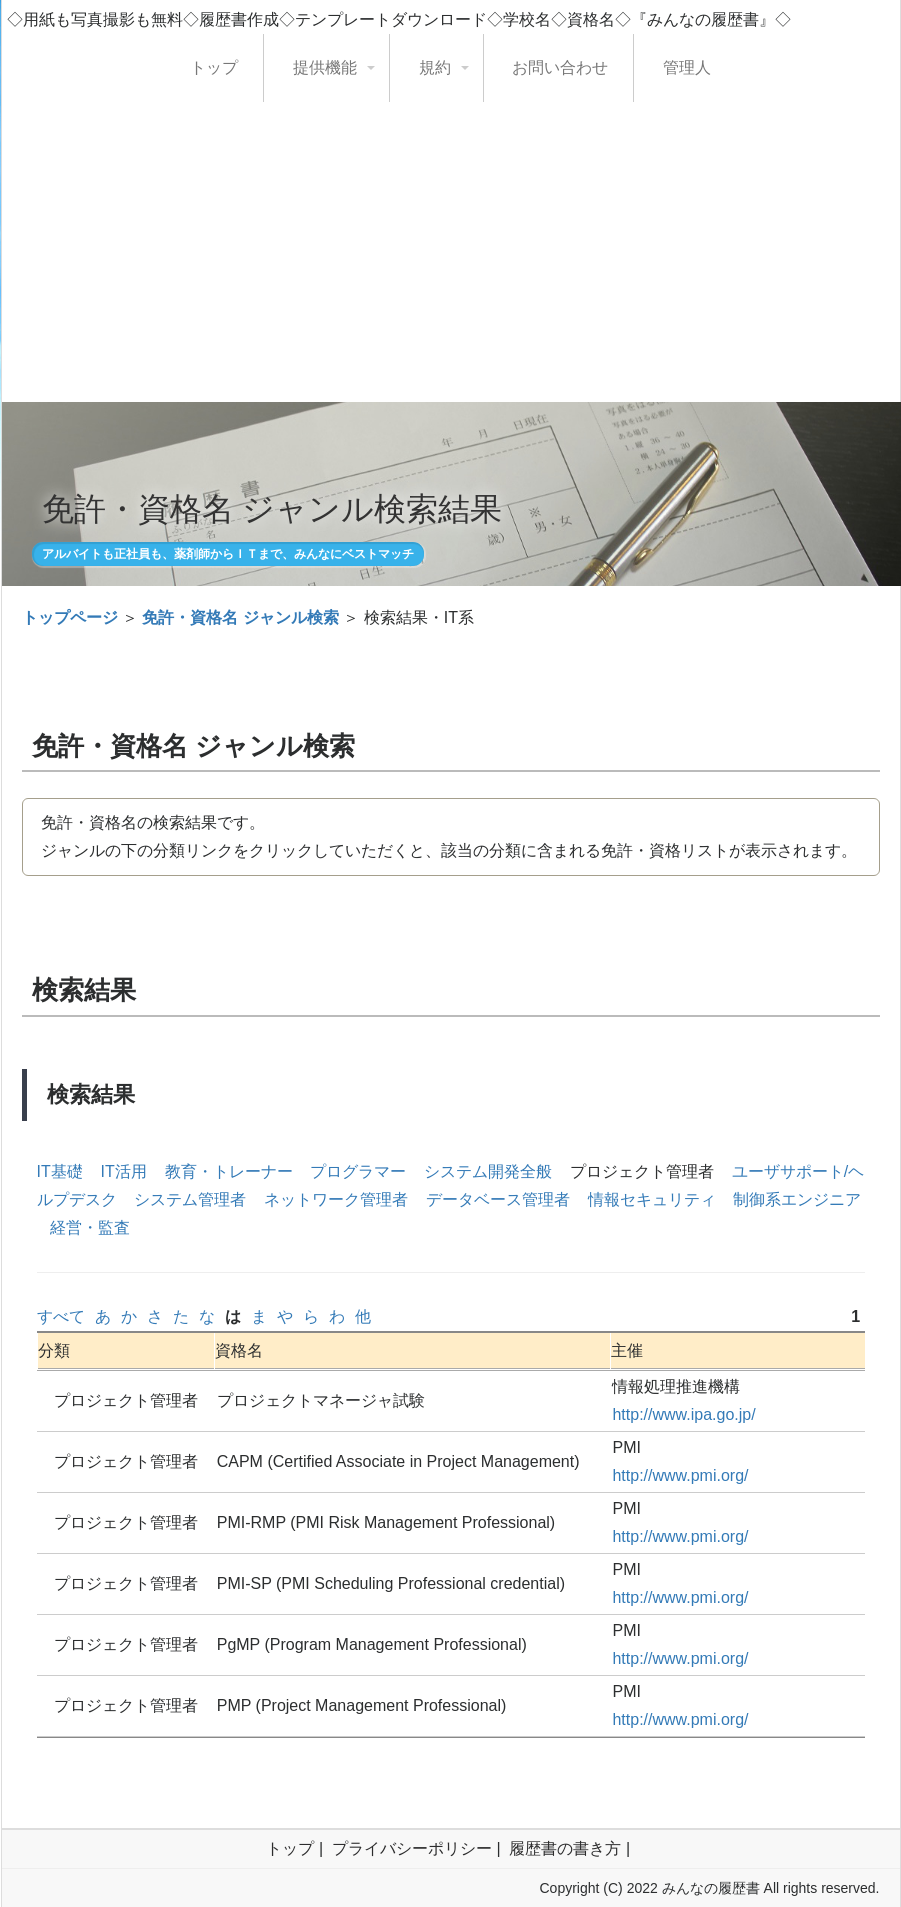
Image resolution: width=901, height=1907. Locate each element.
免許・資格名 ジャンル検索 (240, 617)
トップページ (70, 617)
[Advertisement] (451, 252)
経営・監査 (90, 1227)
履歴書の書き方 (565, 1848)
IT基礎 (60, 1171)
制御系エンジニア (797, 1199)
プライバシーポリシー (412, 1848)
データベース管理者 (498, 1199)
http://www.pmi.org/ (680, 1475)
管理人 (687, 67)
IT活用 (124, 1171)
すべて (61, 1316)
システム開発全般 (488, 1171)
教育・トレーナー (229, 1171)
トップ (214, 67)
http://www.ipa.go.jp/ (683, 1414)
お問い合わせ (560, 67)
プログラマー (358, 1171)
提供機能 (325, 67)
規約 (435, 67)
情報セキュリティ (652, 1199)
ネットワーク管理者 (336, 1199)
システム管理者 (190, 1199)
